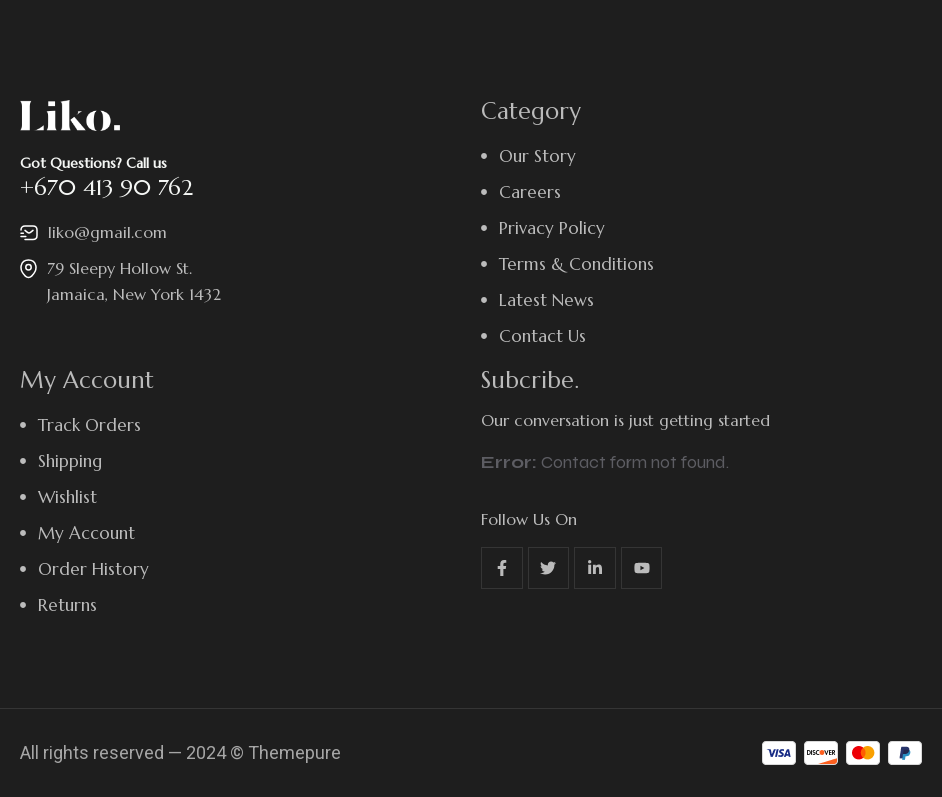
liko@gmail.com (107, 232)
